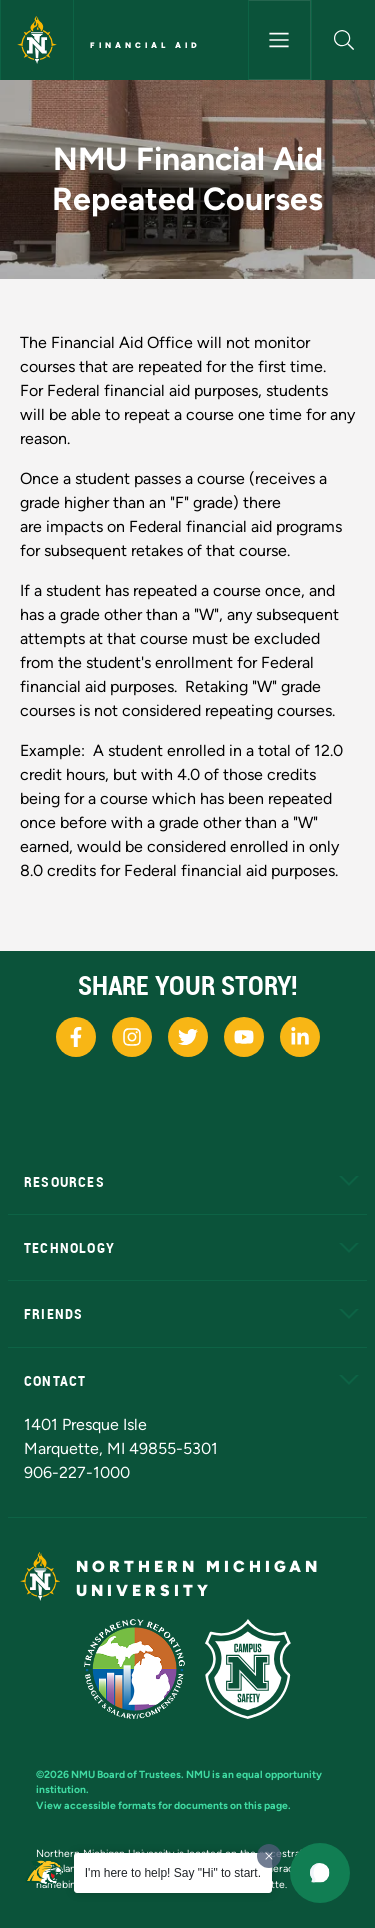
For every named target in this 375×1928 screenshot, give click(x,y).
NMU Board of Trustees (126, 1774)
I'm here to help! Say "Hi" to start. (173, 1873)
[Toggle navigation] (280, 40)
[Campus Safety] (248, 1669)
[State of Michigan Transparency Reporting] (134, 1669)
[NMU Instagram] (132, 1037)
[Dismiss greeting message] (269, 1856)
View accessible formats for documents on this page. (163, 1805)
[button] (343, 40)
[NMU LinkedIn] (300, 1037)
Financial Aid (145, 45)
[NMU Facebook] (76, 1037)
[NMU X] (188, 1037)
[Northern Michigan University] (37, 40)
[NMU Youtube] (244, 1037)
